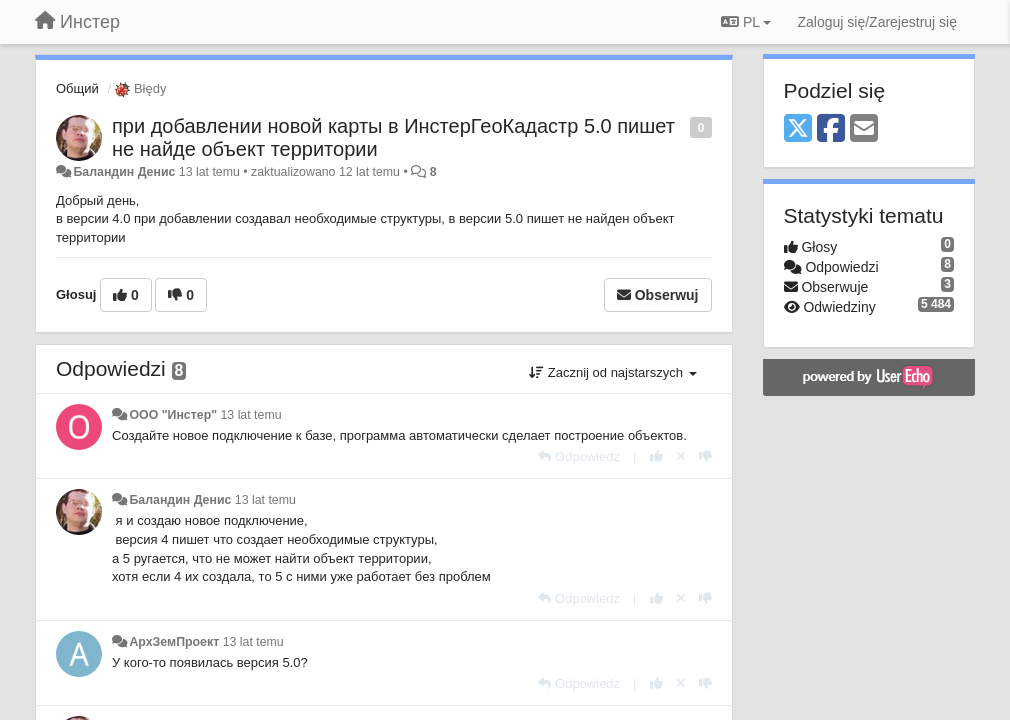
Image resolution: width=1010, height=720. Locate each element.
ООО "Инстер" (173, 415)
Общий (77, 88)
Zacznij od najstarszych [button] (612, 372)
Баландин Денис (124, 172)
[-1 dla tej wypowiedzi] (705, 456)
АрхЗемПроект (174, 642)
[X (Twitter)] (798, 129)
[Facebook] (831, 129)
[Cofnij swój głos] (681, 456)
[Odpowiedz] (579, 456)
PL (746, 22)
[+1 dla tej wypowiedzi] (656, 456)
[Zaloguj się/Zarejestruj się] (877, 22)
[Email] (864, 129)
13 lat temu (250, 415)
